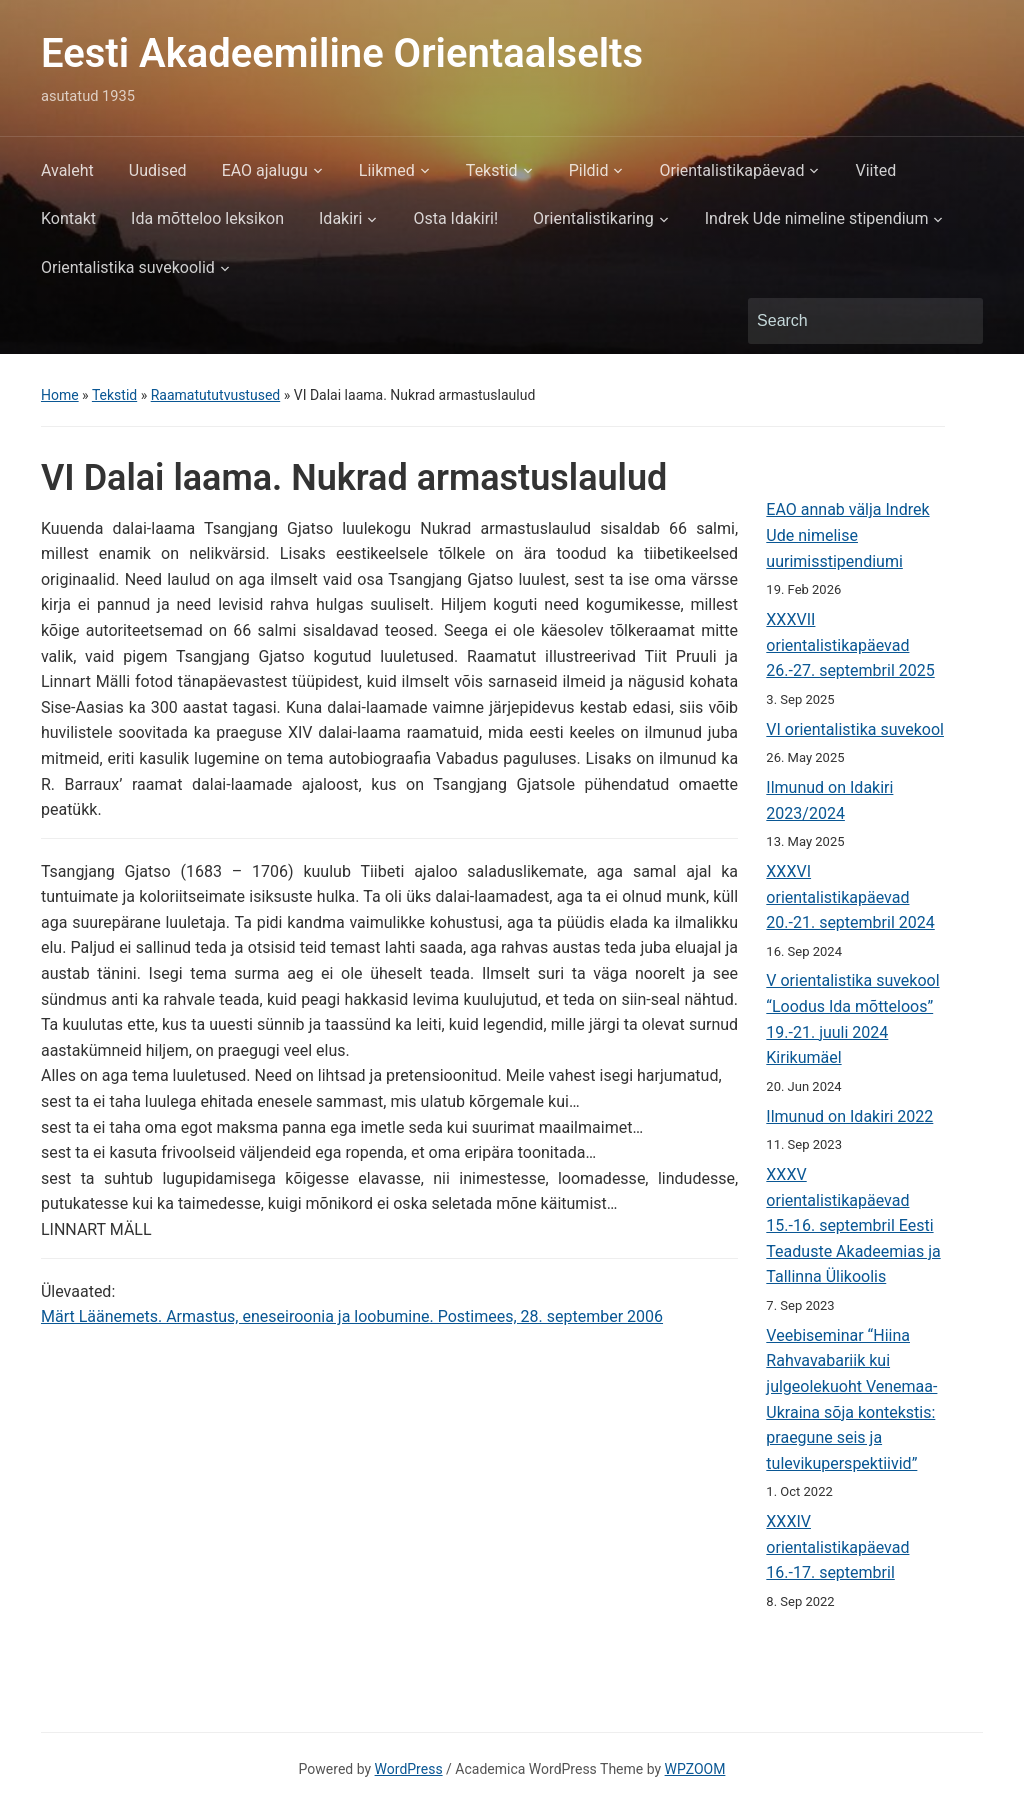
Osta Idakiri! (455, 218)
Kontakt (68, 218)
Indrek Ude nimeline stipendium (817, 218)
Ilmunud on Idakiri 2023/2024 (829, 800)
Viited (875, 170)
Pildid (589, 170)
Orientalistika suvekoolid (128, 267)
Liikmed (387, 170)
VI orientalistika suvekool (855, 729)
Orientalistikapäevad (731, 170)
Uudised (158, 170)
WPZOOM (695, 1769)
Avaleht (67, 170)
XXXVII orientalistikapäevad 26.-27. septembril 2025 (850, 645)
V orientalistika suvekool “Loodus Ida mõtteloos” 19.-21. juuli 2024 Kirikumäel (852, 1019)
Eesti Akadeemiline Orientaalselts (342, 53)
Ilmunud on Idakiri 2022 (849, 1116)
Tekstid (492, 170)
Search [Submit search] (958, 321)
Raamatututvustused (216, 395)
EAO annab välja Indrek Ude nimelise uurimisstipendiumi (847, 535)
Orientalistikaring (593, 218)
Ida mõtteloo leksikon (207, 218)
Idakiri (340, 218)
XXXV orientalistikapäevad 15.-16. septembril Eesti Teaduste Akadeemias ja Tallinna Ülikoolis (853, 1225)
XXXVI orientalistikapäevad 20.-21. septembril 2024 (850, 897)
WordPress (409, 1769)
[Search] (847, 321)
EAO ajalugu (265, 170)
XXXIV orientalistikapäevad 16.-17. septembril (837, 1547)
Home (60, 395)
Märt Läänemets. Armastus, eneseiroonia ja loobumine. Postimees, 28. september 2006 (352, 1316)
